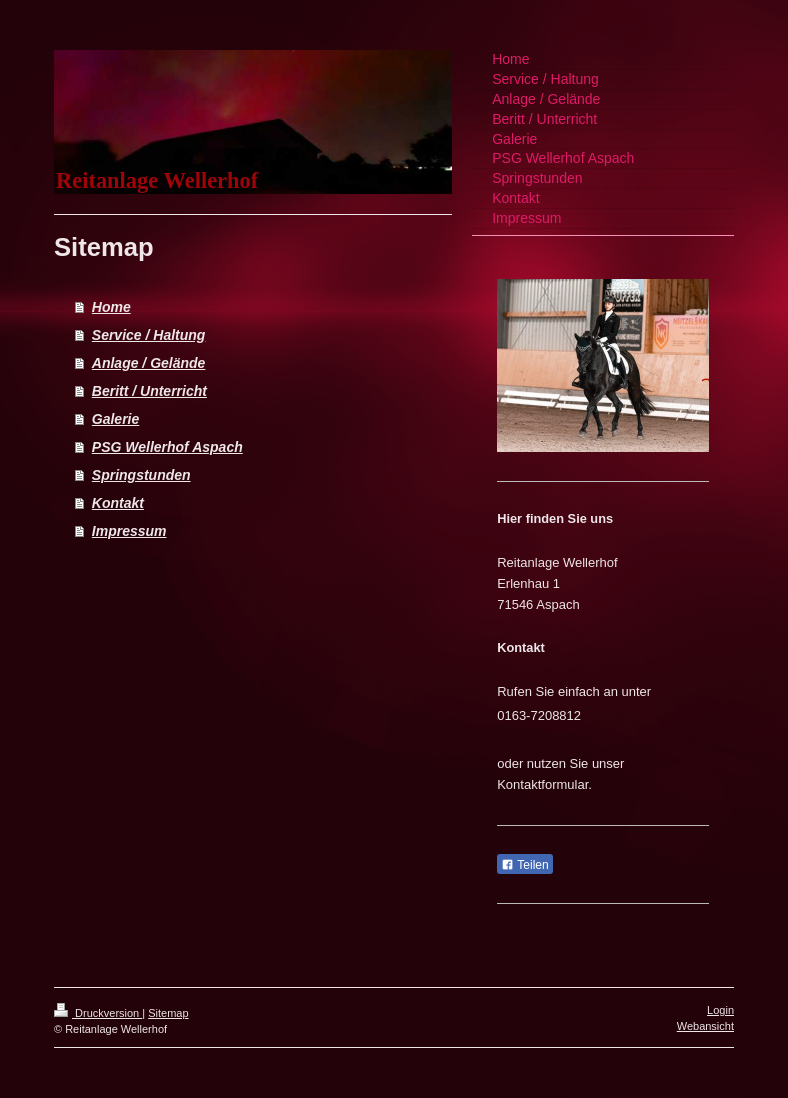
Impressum (129, 531)
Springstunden (141, 475)
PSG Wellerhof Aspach (167, 447)
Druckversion (98, 1013)
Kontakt (118, 503)
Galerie (115, 419)
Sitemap (168, 1013)
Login (720, 1010)
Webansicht (705, 1026)
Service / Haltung (149, 335)
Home (111, 307)
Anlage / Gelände (149, 363)
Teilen (524, 865)
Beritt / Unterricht (149, 391)
